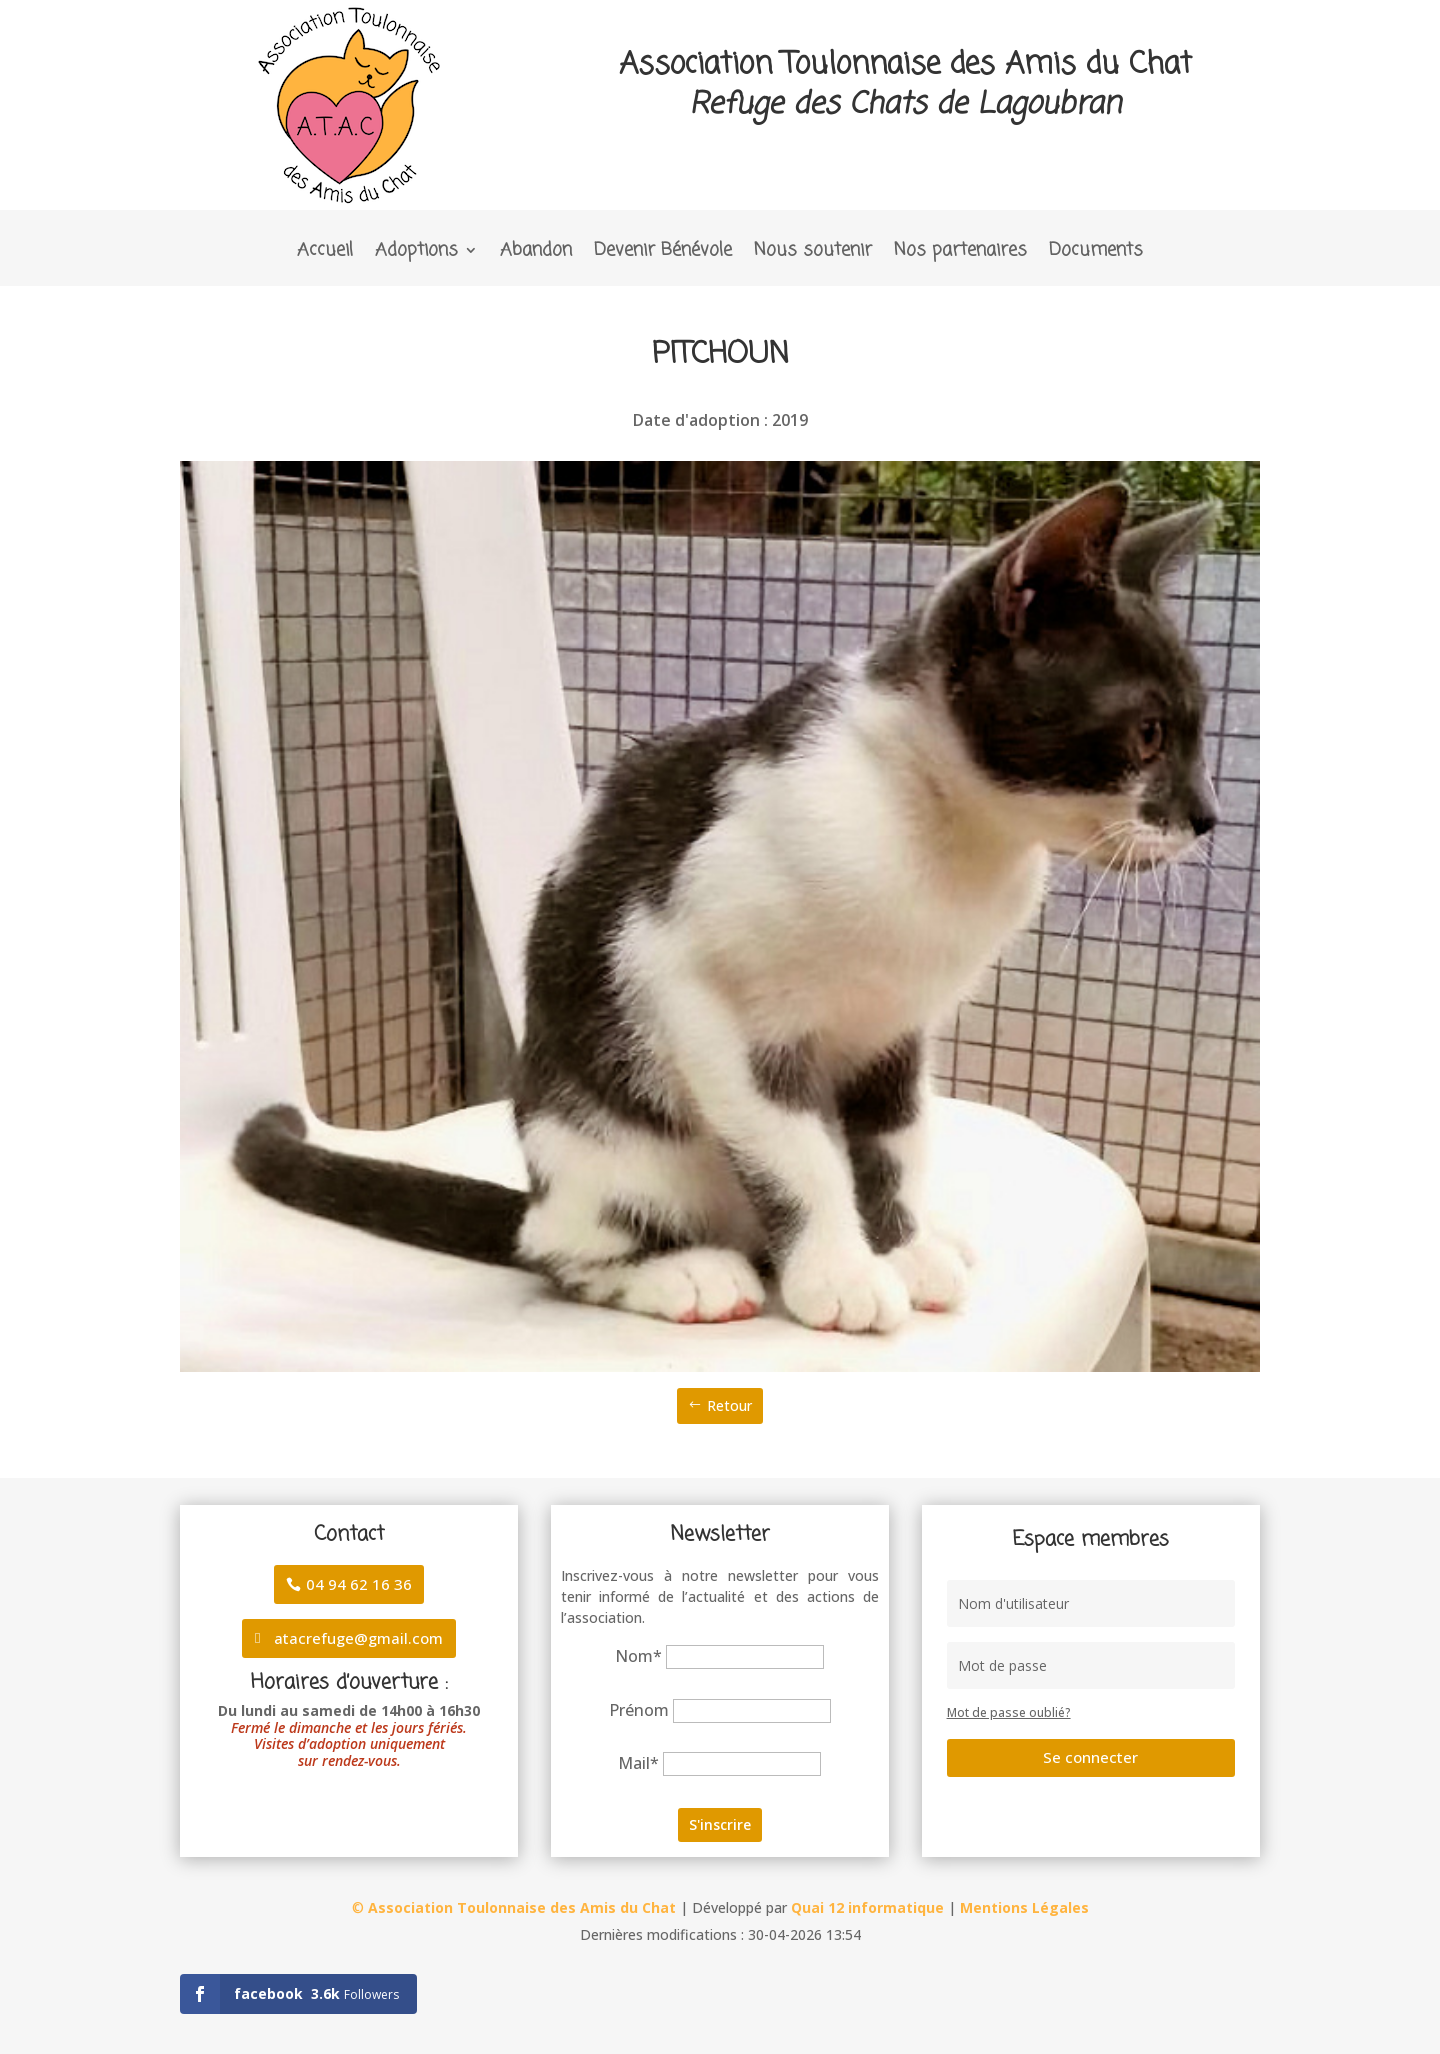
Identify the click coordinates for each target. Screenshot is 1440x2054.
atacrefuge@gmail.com (358, 1638)
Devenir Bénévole (663, 253)
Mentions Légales (1024, 1907)
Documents (1096, 253)
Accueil (325, 253)
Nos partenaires (960, 253)
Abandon (536, 253)
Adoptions (416, 253)
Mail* (638, 1763)
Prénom (639, 1710)
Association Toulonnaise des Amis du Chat (522, 1907)
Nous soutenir (813, 253)
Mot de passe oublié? (1009, 1712)
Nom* (638, 1656)
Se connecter (1090, 1757)
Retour (729, 1405)
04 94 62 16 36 (359, 1584)
